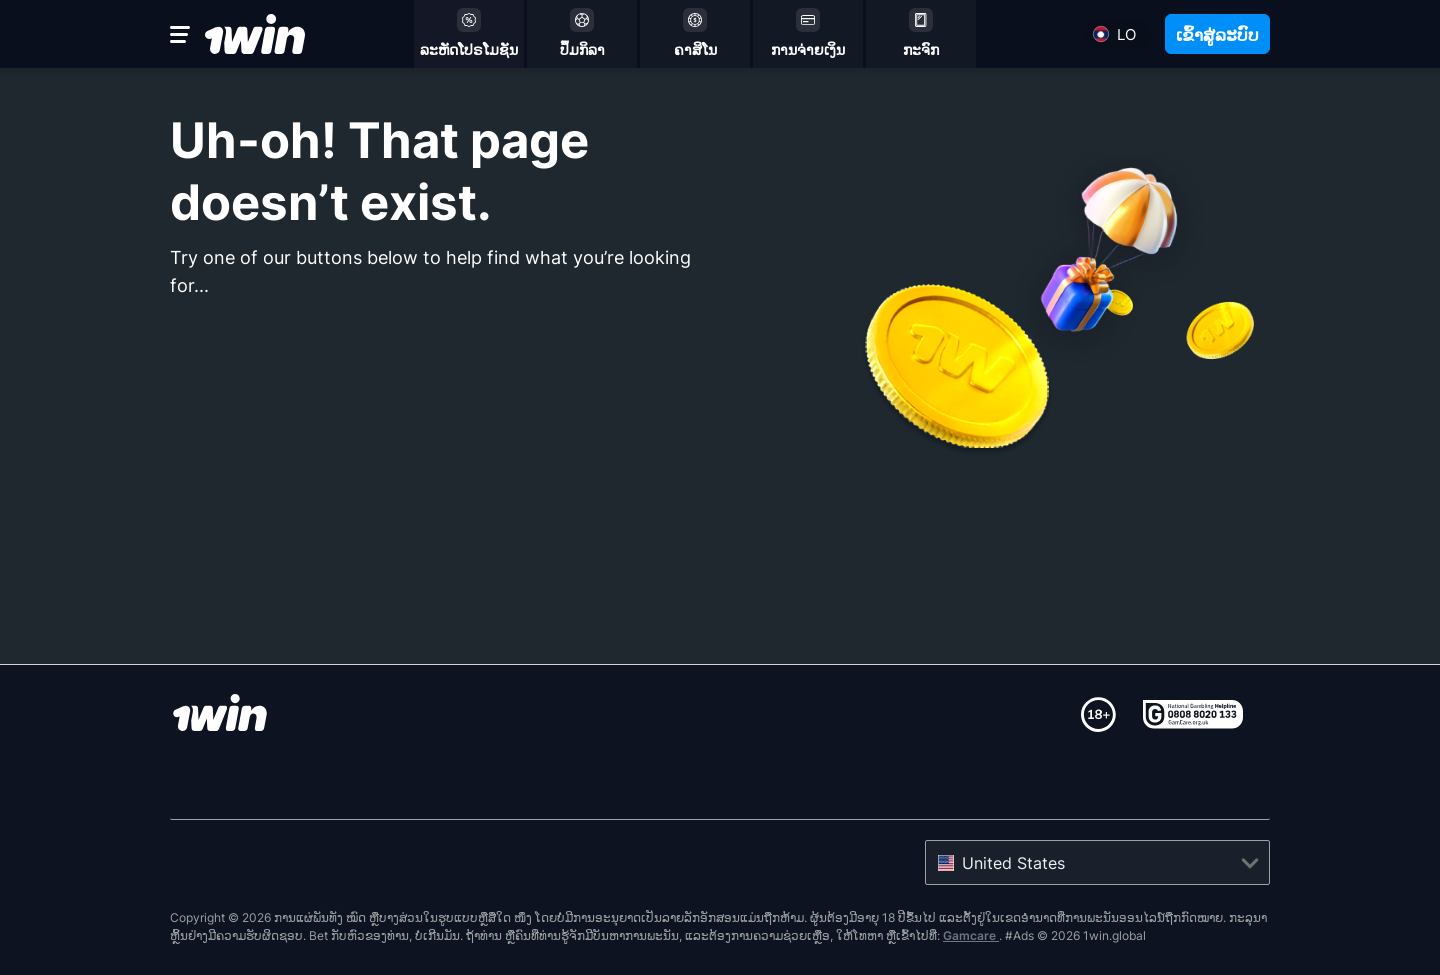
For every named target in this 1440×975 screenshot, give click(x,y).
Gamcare (971, 935)
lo (1126, 34)
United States (1013, 863)
